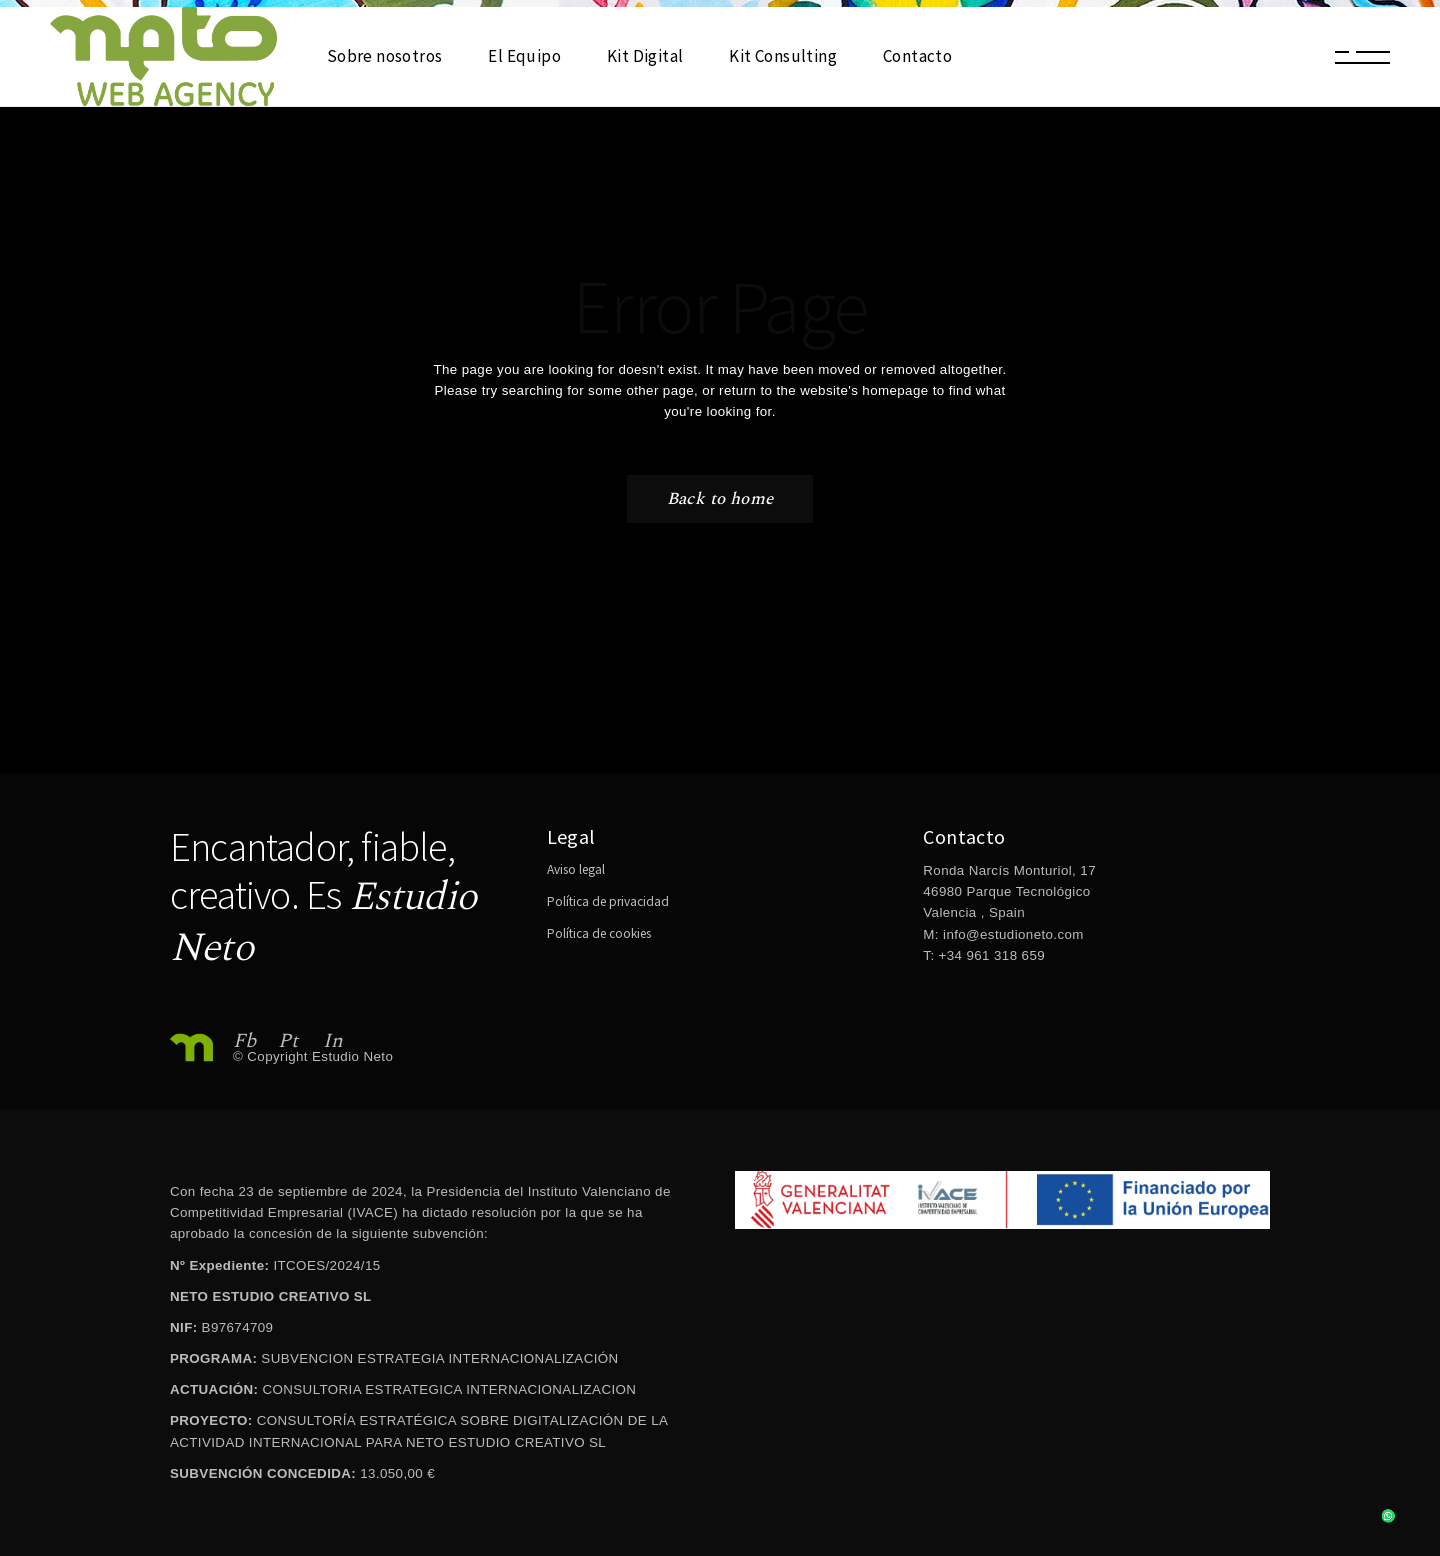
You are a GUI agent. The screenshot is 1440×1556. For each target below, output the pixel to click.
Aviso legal (576, 869)
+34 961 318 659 (989, 955)
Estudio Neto (352, 1056)
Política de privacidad (608, 901)
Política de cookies (599, 933)
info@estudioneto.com (1013, 934)
